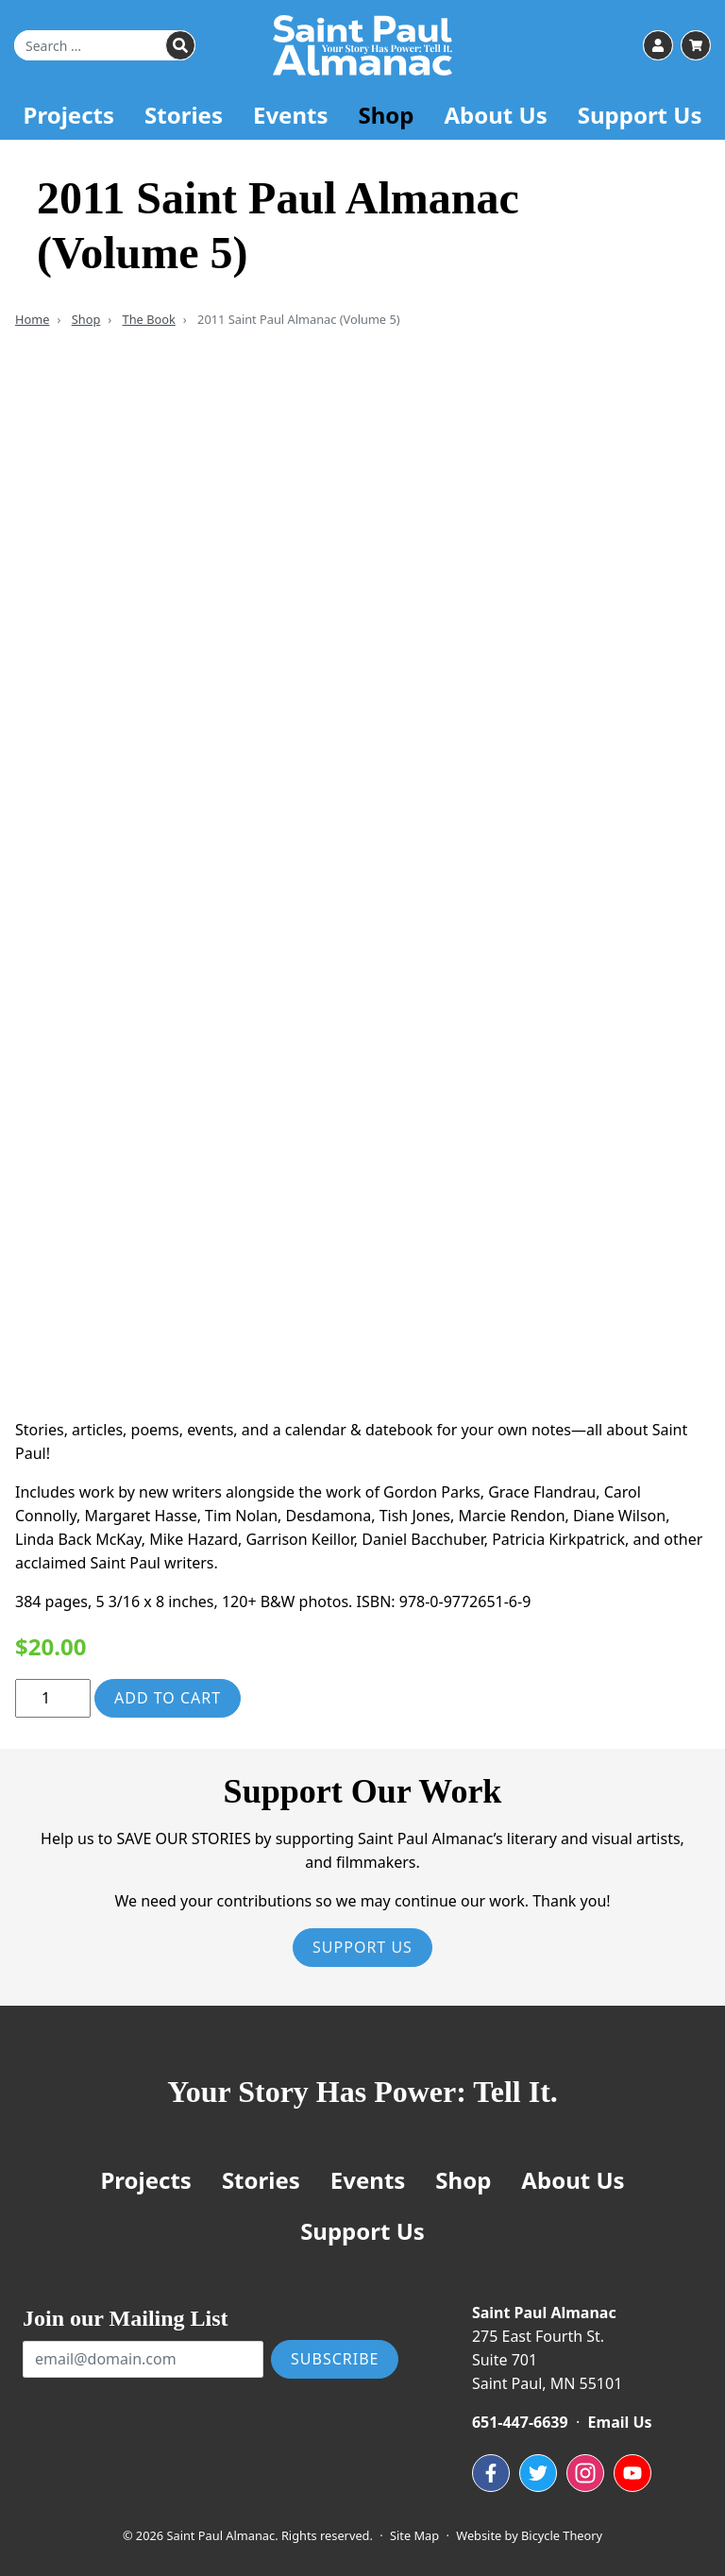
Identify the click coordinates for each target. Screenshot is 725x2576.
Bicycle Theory (561, 2535)
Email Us (620, 2422)
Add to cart (167, 1697)
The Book (149, 319)
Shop (385, 114)
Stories (183, 114)
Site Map (414, 2535)
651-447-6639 (520, 2422)
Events (291, 114)
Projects (69, 114)
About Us (495, 114)
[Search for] (104, 45)
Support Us (640, 114)
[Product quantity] (53, 1698)
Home (32, 319)
